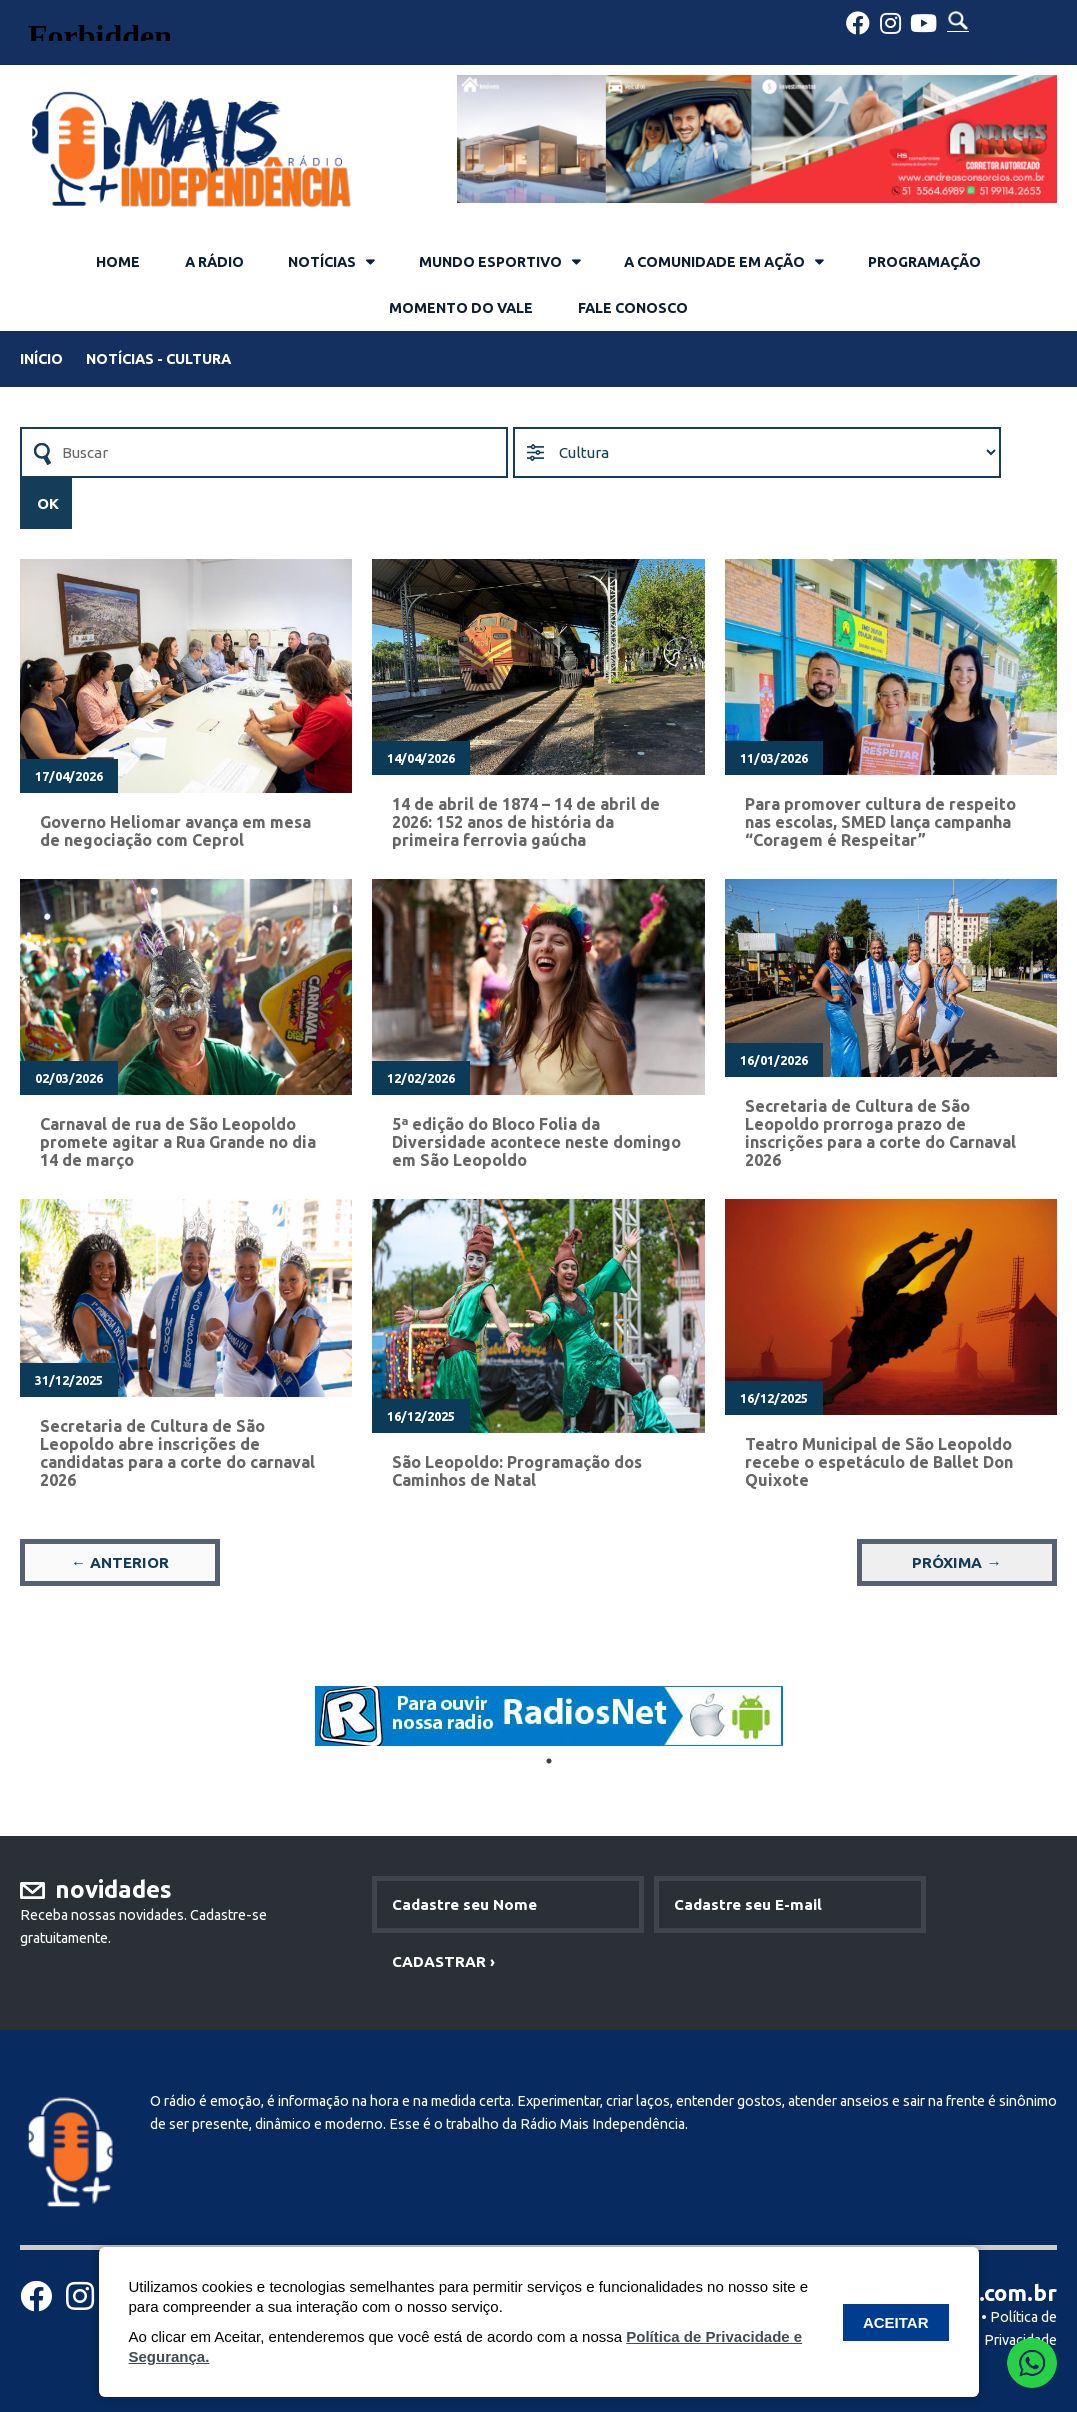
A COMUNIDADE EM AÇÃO (714, 262)
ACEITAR (896, 2322)
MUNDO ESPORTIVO (490, 262)
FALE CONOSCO (633, 308)
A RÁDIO (214, 262)
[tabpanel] (549, 1716)
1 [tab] (549, 1761)
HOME (118, 262)
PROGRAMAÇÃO (924, 262)
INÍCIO (41, 359)
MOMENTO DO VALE (461, 308)
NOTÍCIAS (322, 262)
